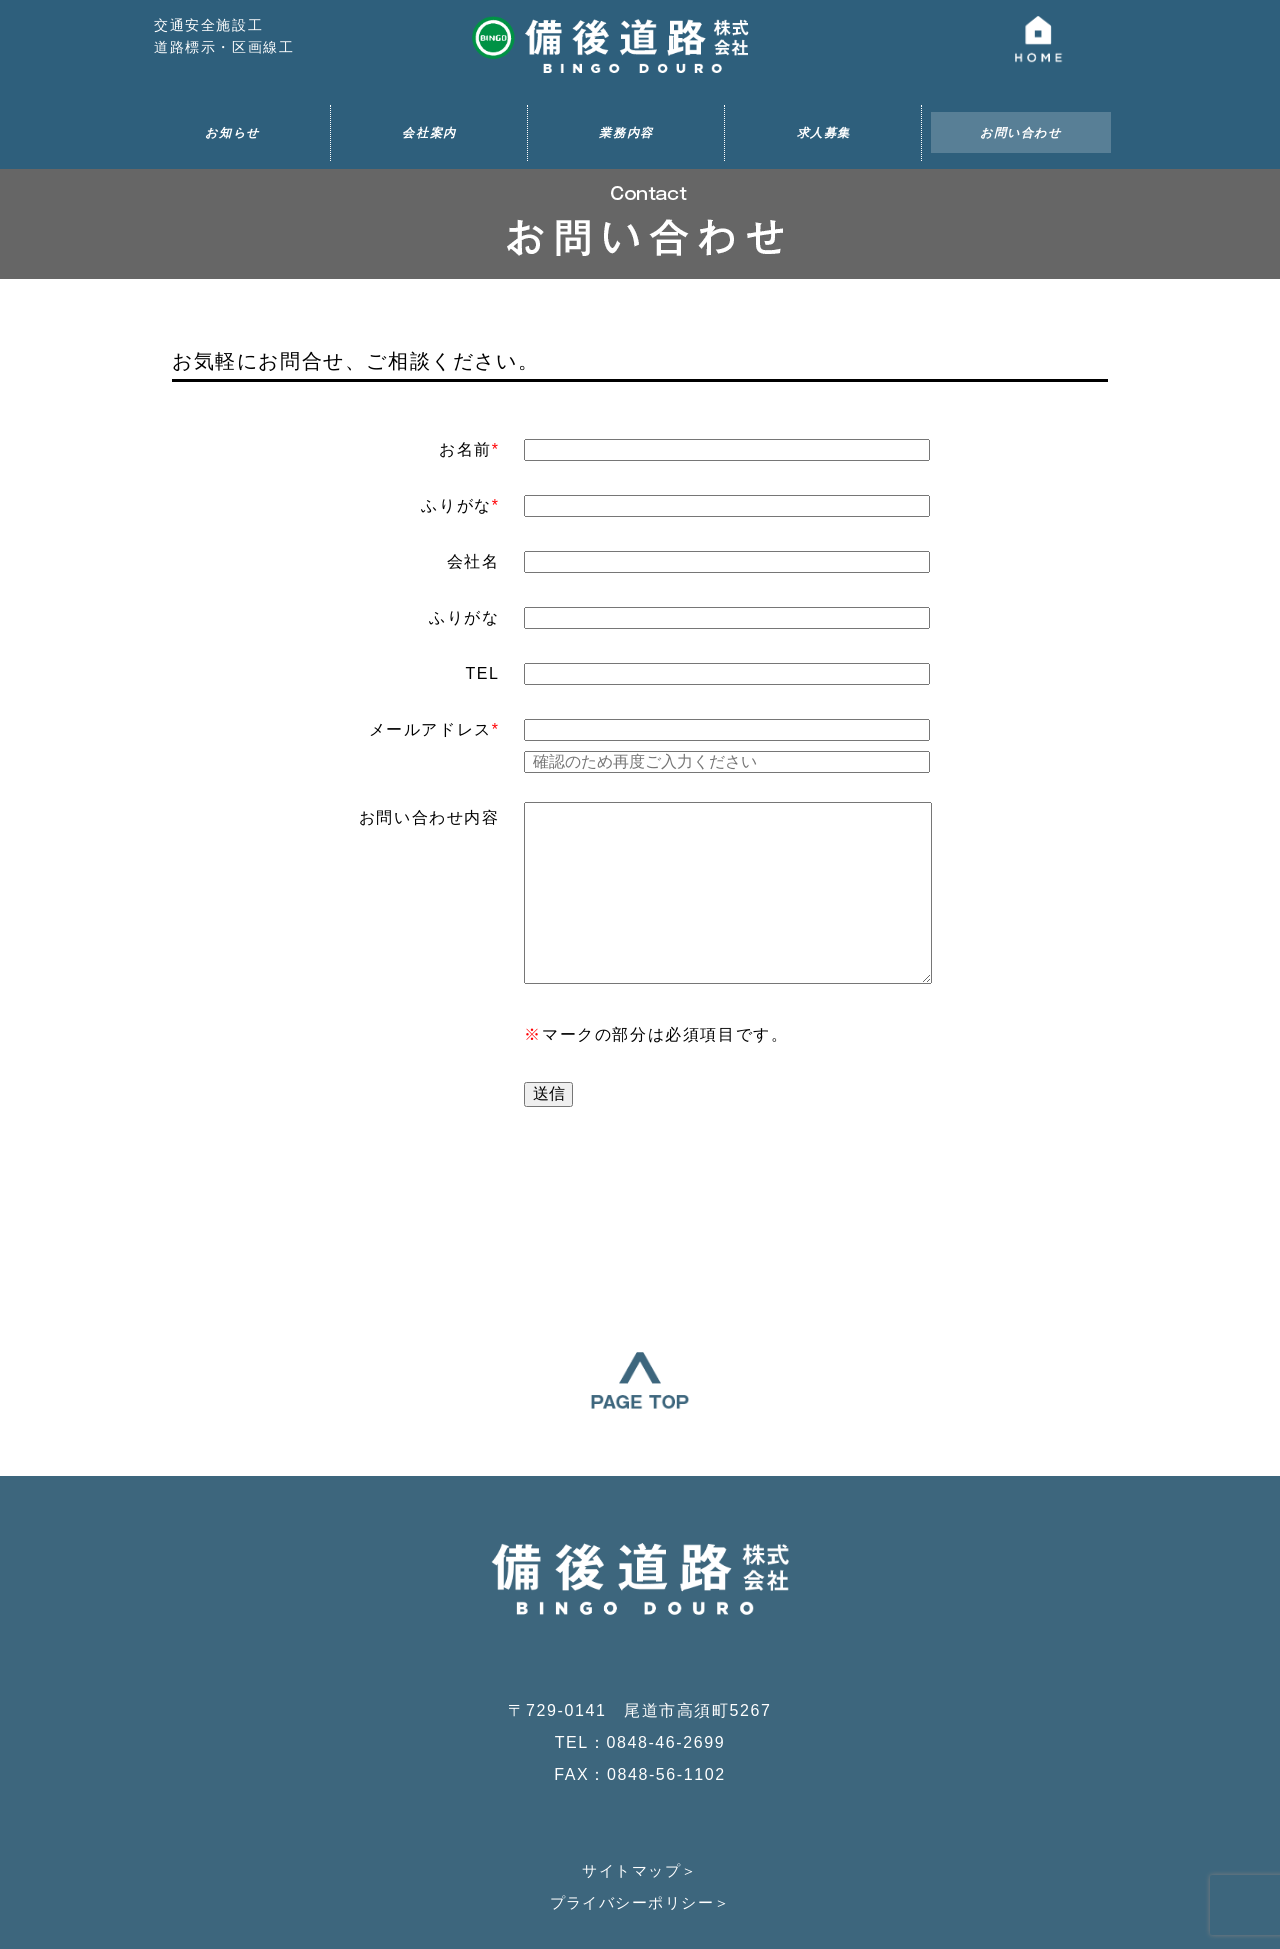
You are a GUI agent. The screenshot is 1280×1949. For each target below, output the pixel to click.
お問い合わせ (1021, 133)
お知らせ (232, 133)
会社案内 (429, 133)
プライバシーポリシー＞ (640, 1788)
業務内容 (626, 133)
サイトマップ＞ (639, 1756)
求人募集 (824, 133)
